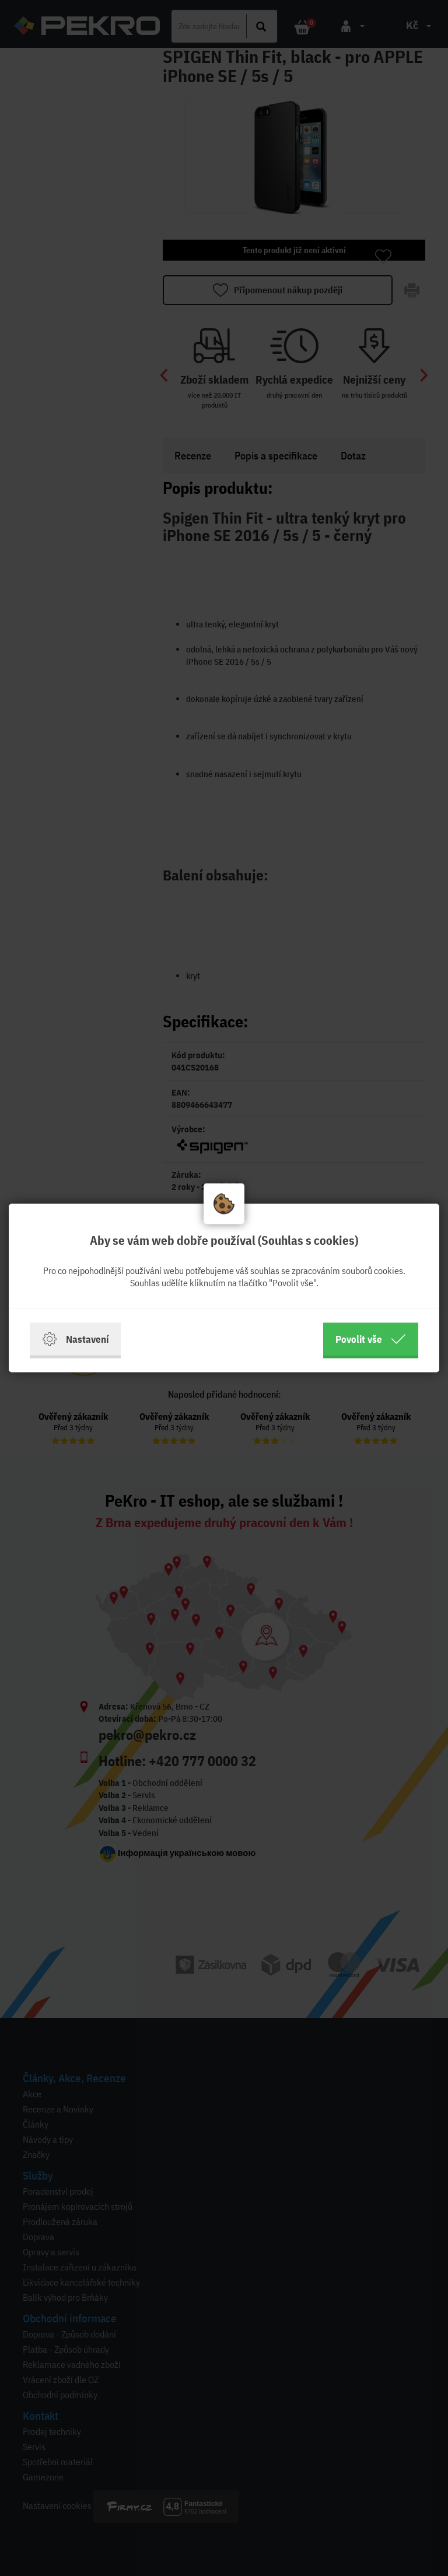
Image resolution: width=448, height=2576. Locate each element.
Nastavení (75, 1339)
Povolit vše (370, 1339)
